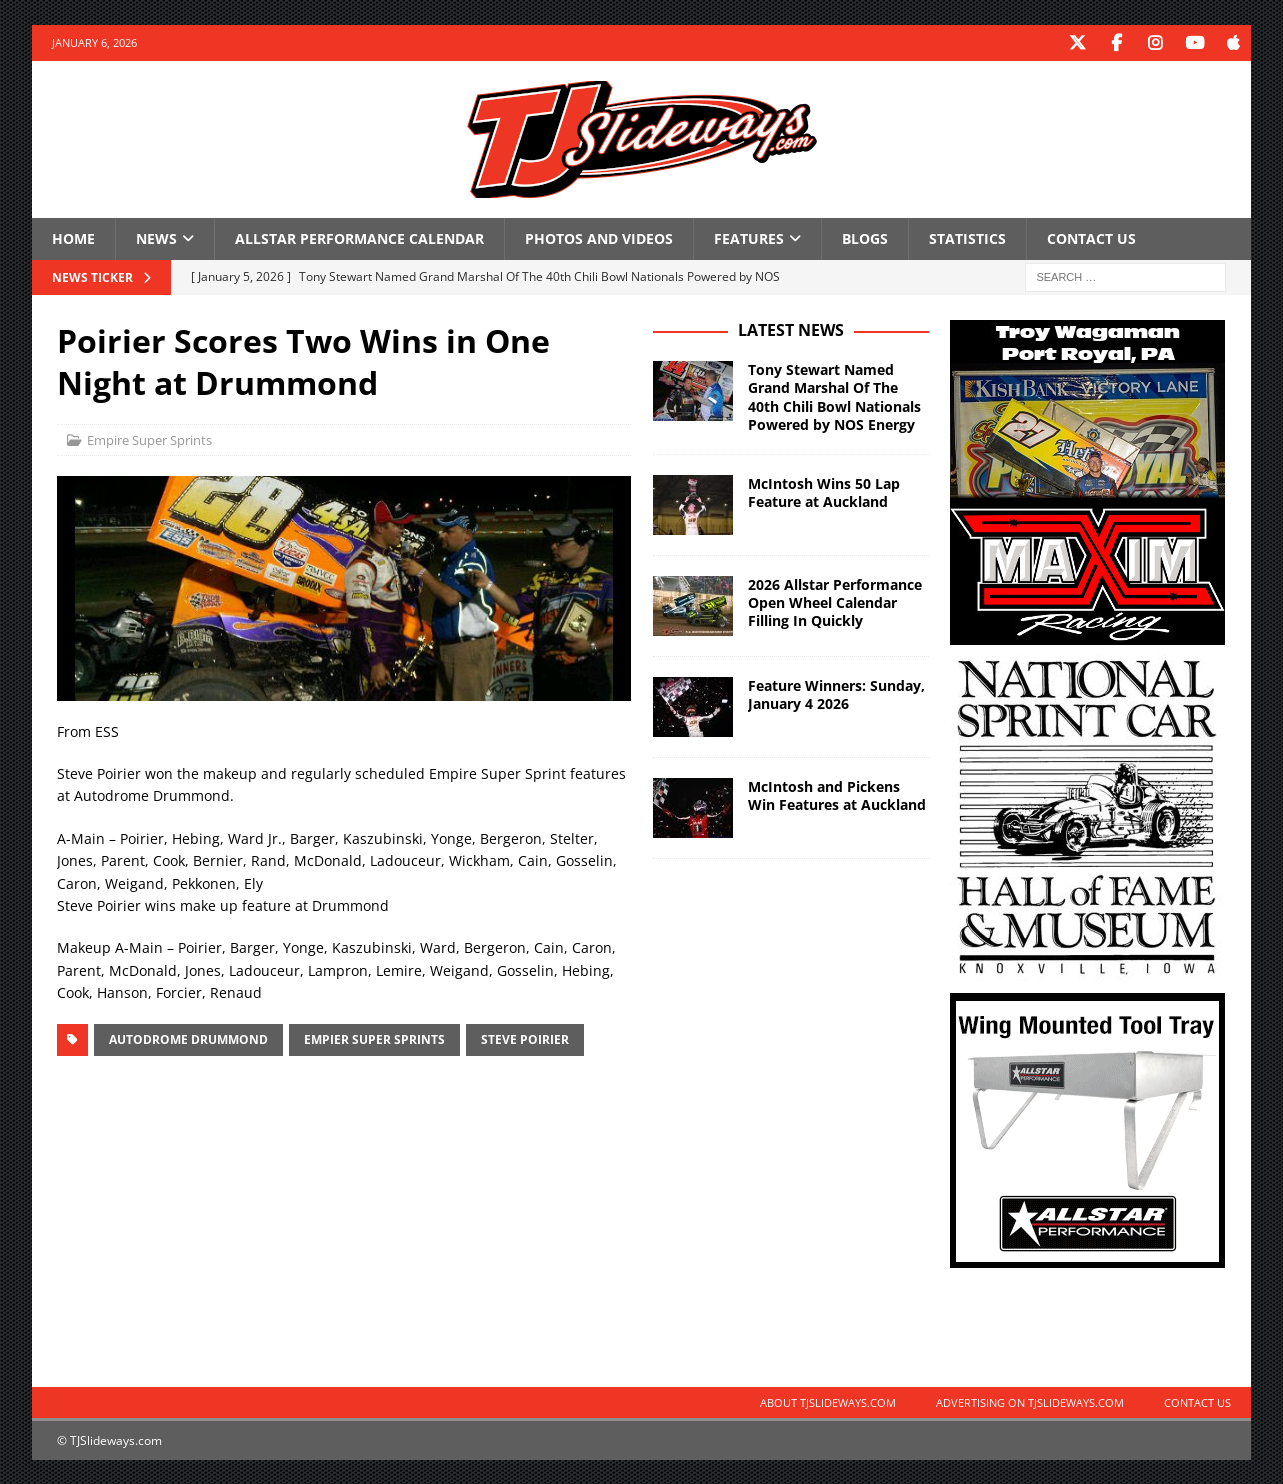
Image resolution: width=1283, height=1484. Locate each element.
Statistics (967, 237)
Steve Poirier (525, 1038)
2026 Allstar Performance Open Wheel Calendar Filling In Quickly (835, 601)
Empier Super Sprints (374, 1038)
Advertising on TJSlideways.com (1030, 1401)
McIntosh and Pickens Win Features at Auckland (837, 794)
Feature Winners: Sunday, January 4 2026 (836, 693)
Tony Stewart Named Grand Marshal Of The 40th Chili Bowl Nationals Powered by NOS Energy (834, 396)
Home (73, 237)
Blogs (865, 237)
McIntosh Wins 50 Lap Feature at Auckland (824, 491)
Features (749, 237)
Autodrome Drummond (188, 1038)
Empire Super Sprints (149, 439)
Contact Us (1091, 237)
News (156, 237)
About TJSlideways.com (828, 1401)
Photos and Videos (599, 237)
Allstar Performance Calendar (359, 237)
